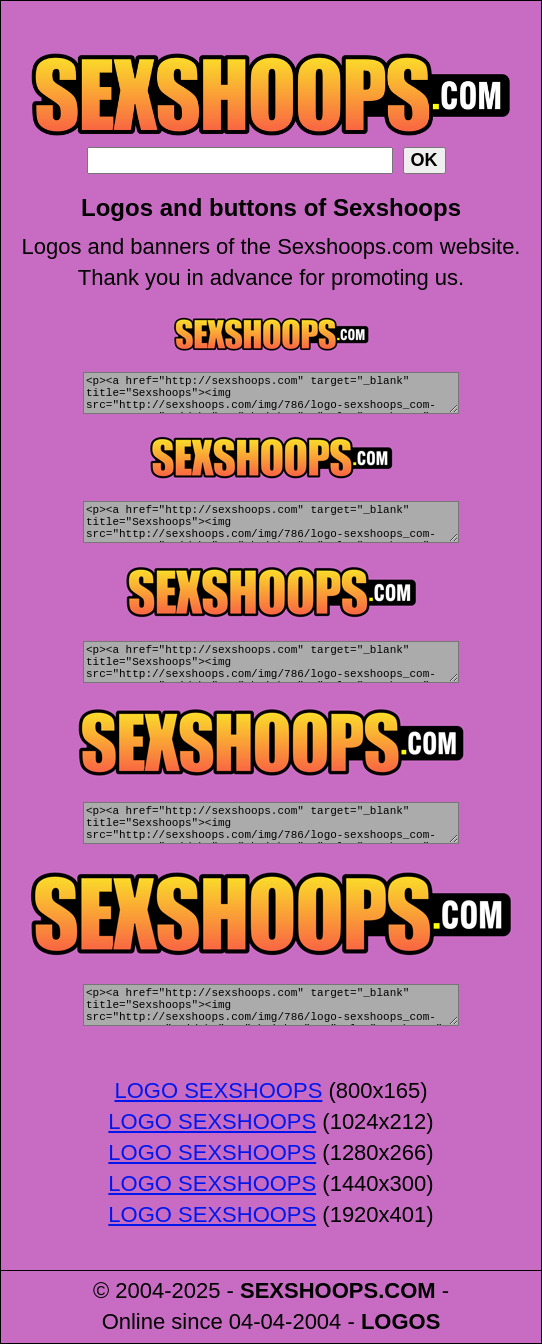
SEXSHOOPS (309, 1290)
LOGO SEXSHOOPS (218, 1090)
